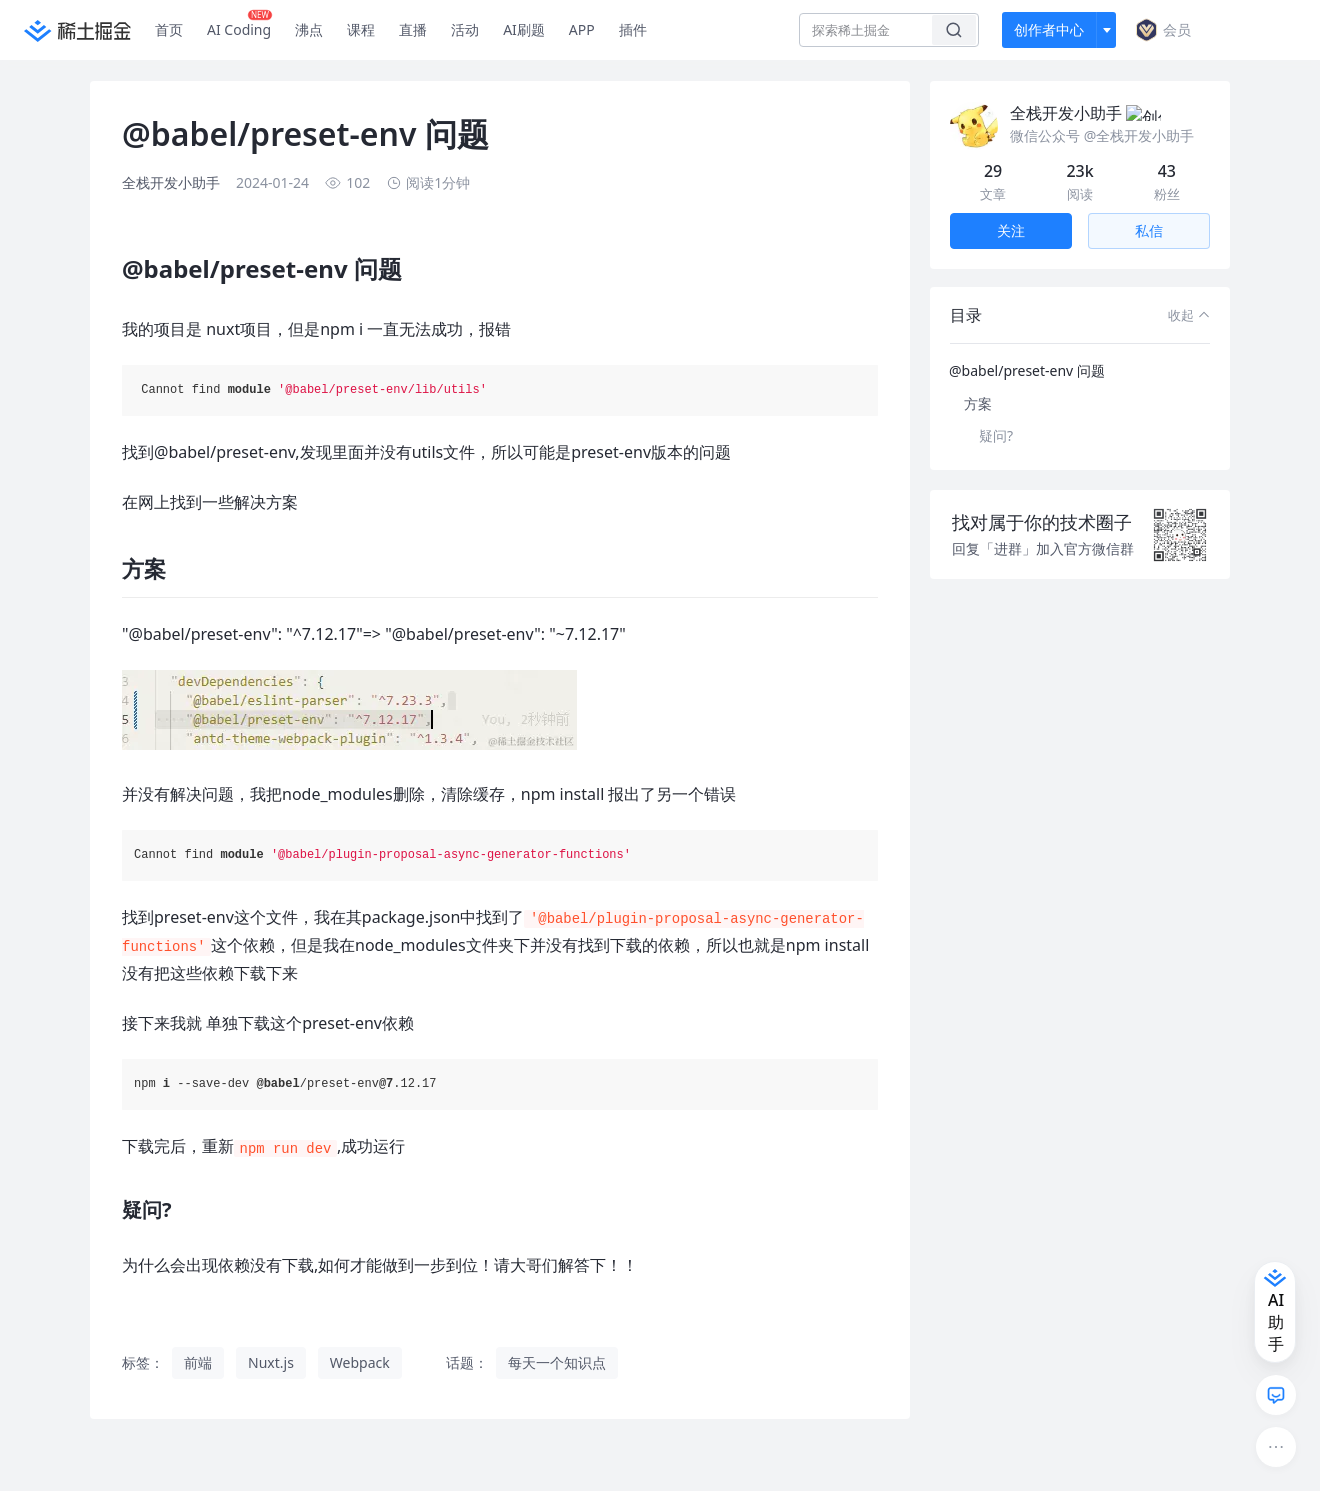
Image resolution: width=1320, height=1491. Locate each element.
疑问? (996, 411)
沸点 (309, 29)
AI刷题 (524, 29)
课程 (361, 29)
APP (582, 29)
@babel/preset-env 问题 (1027, 346)
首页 (169, 29)
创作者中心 (1049, 29)
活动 (465, 29)
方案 (978, 379)
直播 (413, 29)
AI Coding (239, 25)
